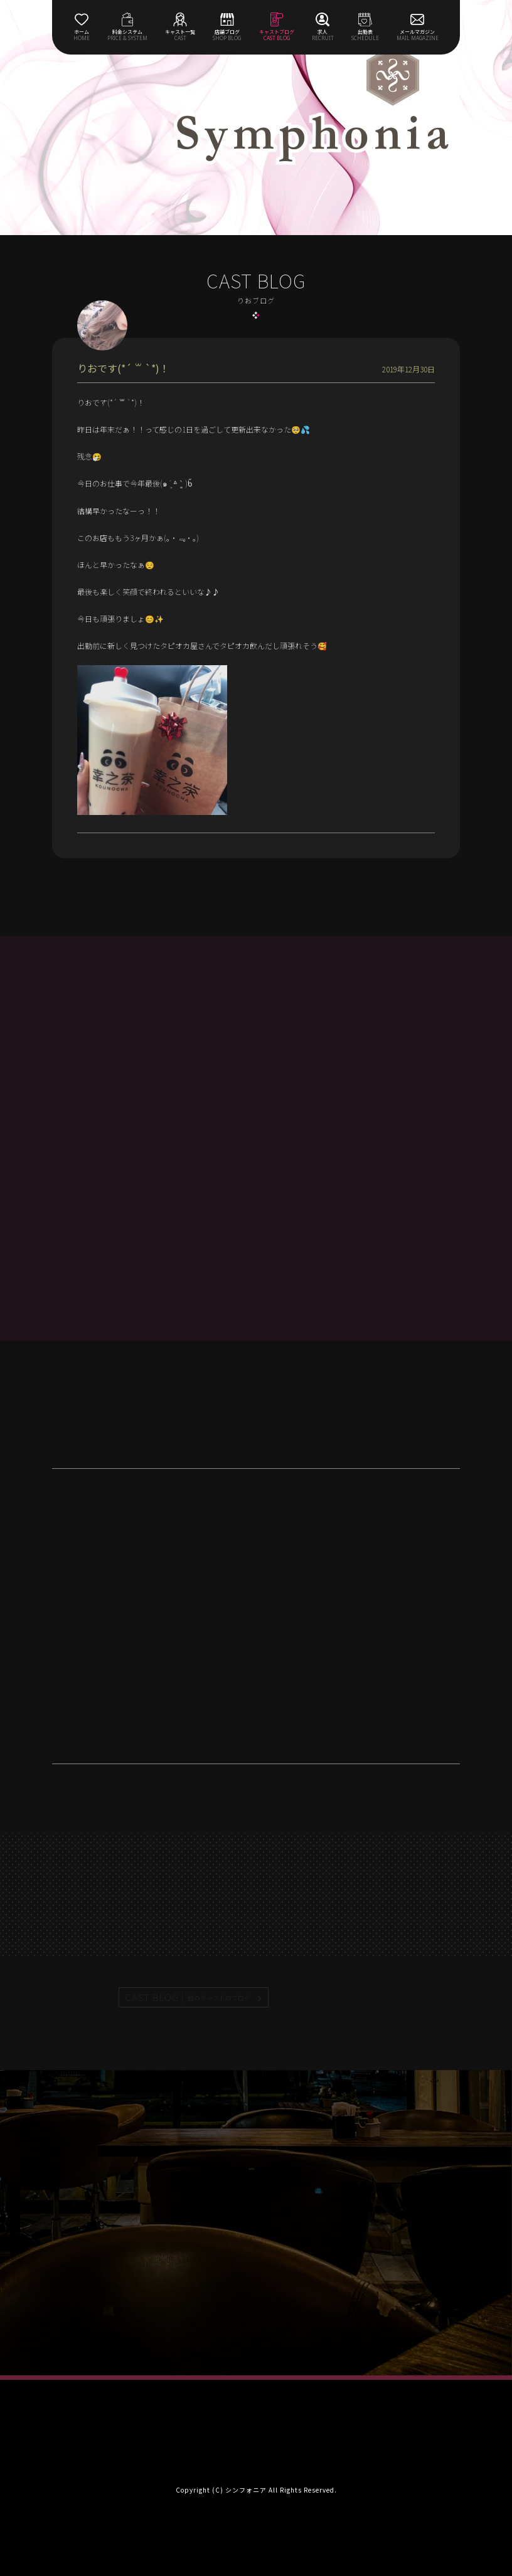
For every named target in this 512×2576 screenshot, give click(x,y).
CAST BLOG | (188, 1997)
